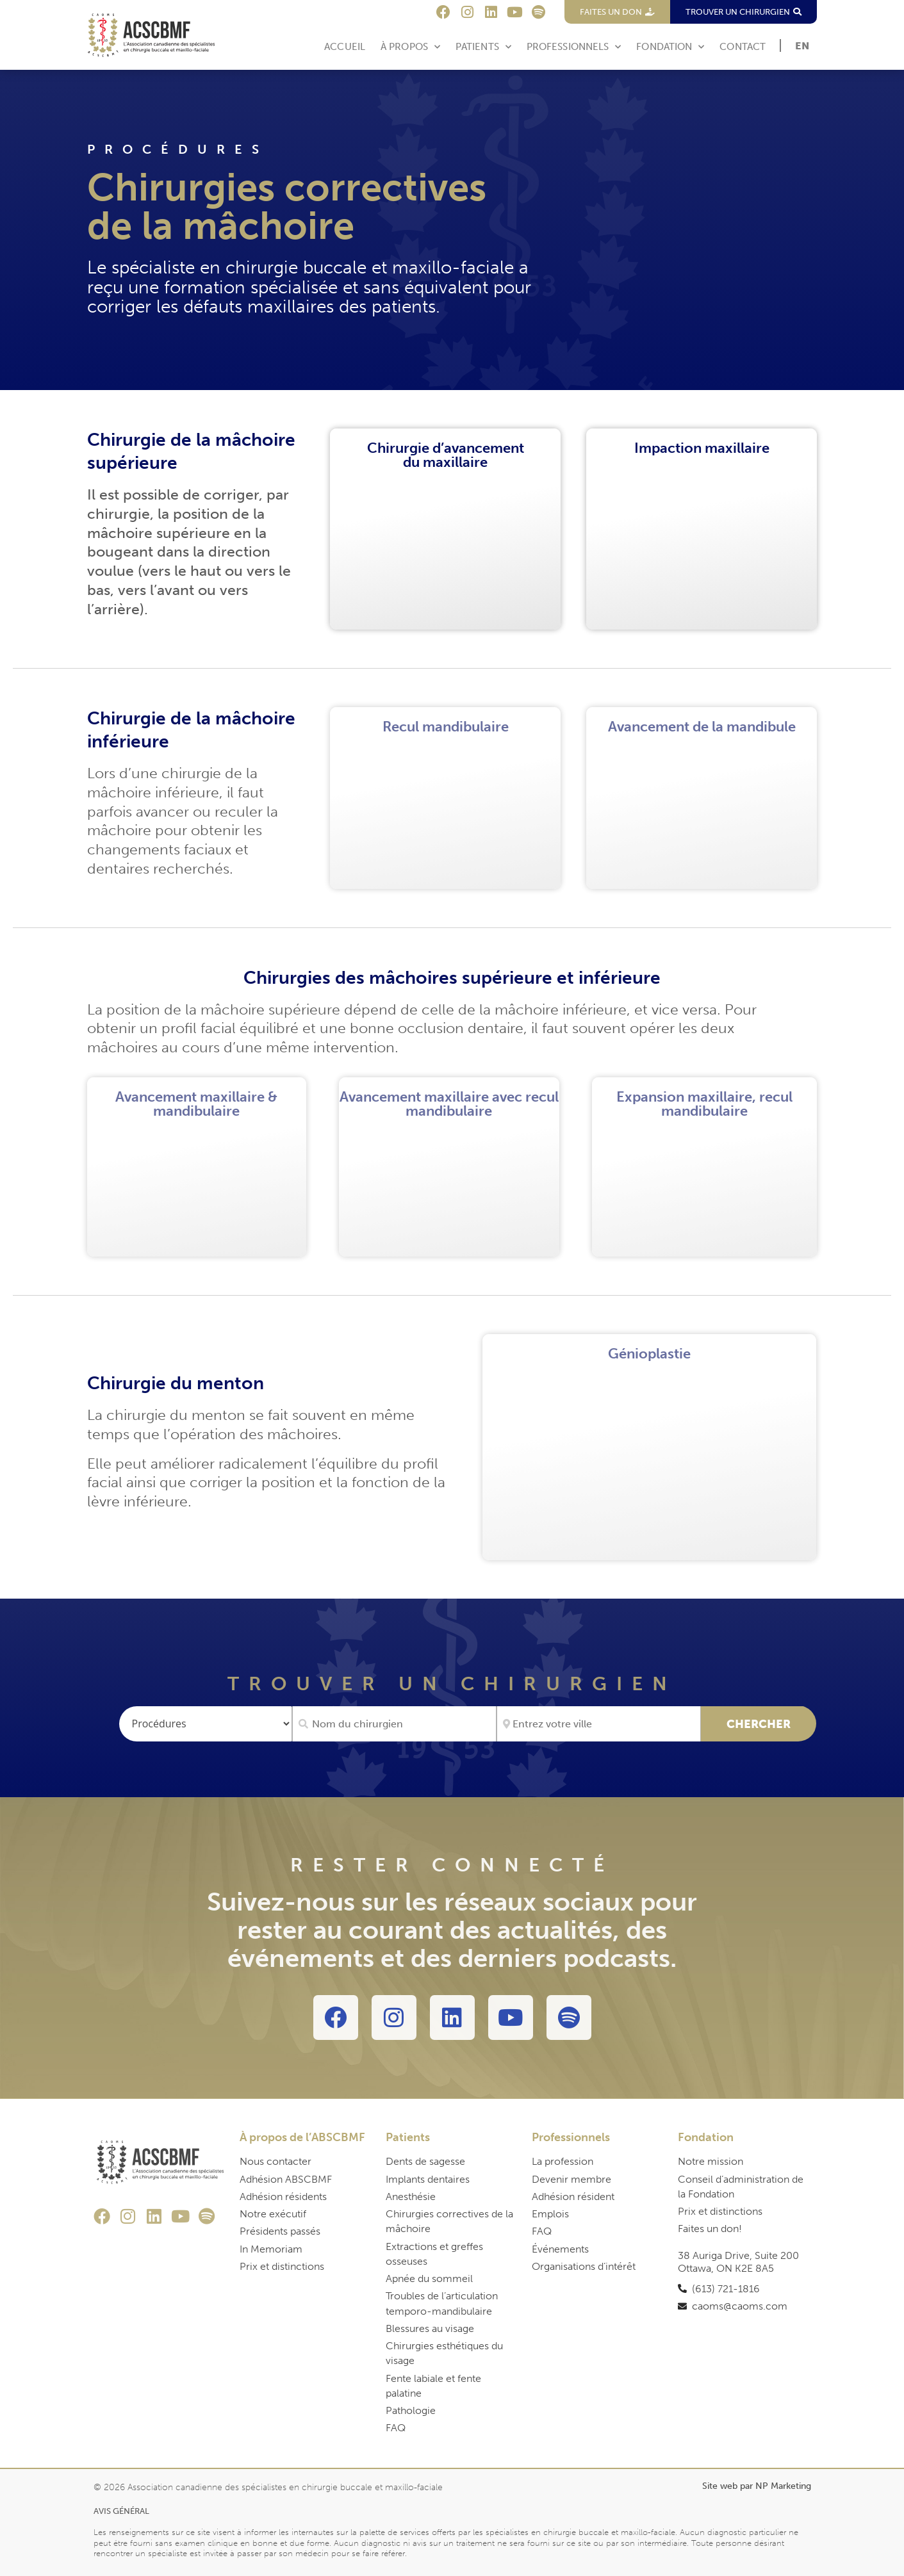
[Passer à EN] (802, 46)
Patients (483, 47)
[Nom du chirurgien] (394, 1723)
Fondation (670, 47)
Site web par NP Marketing (756, 2486)
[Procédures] (205, 1723)
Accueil (344, 47)
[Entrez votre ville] (599, 1723)
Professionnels (574, 47)
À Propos (410, 47)
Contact (742, 47)
